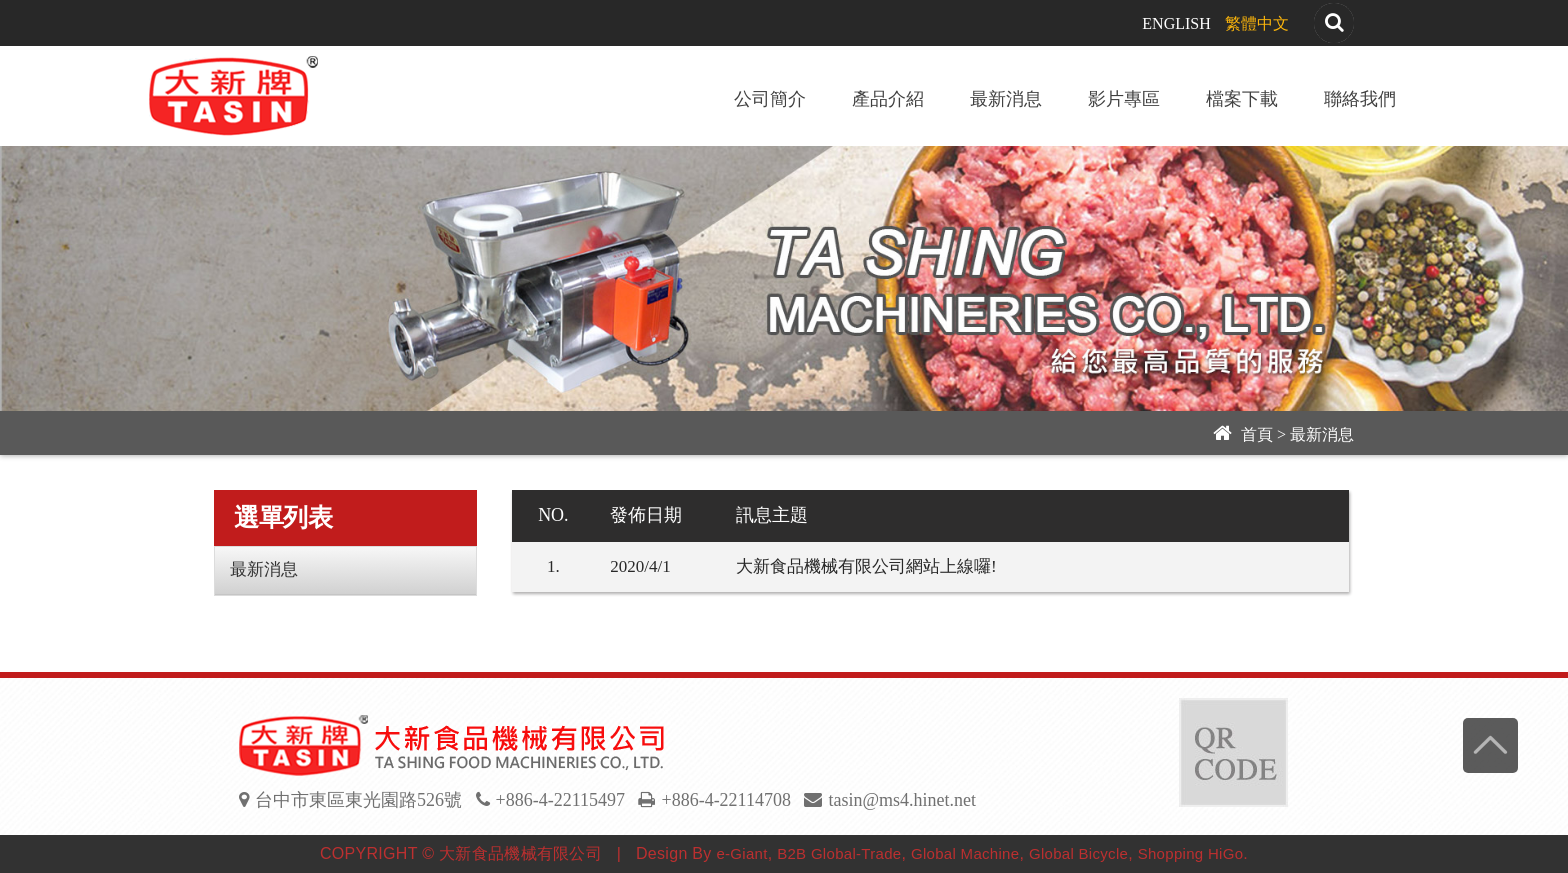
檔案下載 (1242, 99)
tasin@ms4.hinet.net (902, 800)
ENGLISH (1176, 23)
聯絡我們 (1360, 99)
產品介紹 (888, 99)
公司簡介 (770, 99)
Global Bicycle (1078, 853)
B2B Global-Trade (839, 853)
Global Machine (965, 853)
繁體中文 (1257, 23)
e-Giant (741, 853)
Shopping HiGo (1191, 853)
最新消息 (1006, 99)
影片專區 (1124, 99)
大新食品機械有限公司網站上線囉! (866, 566)
